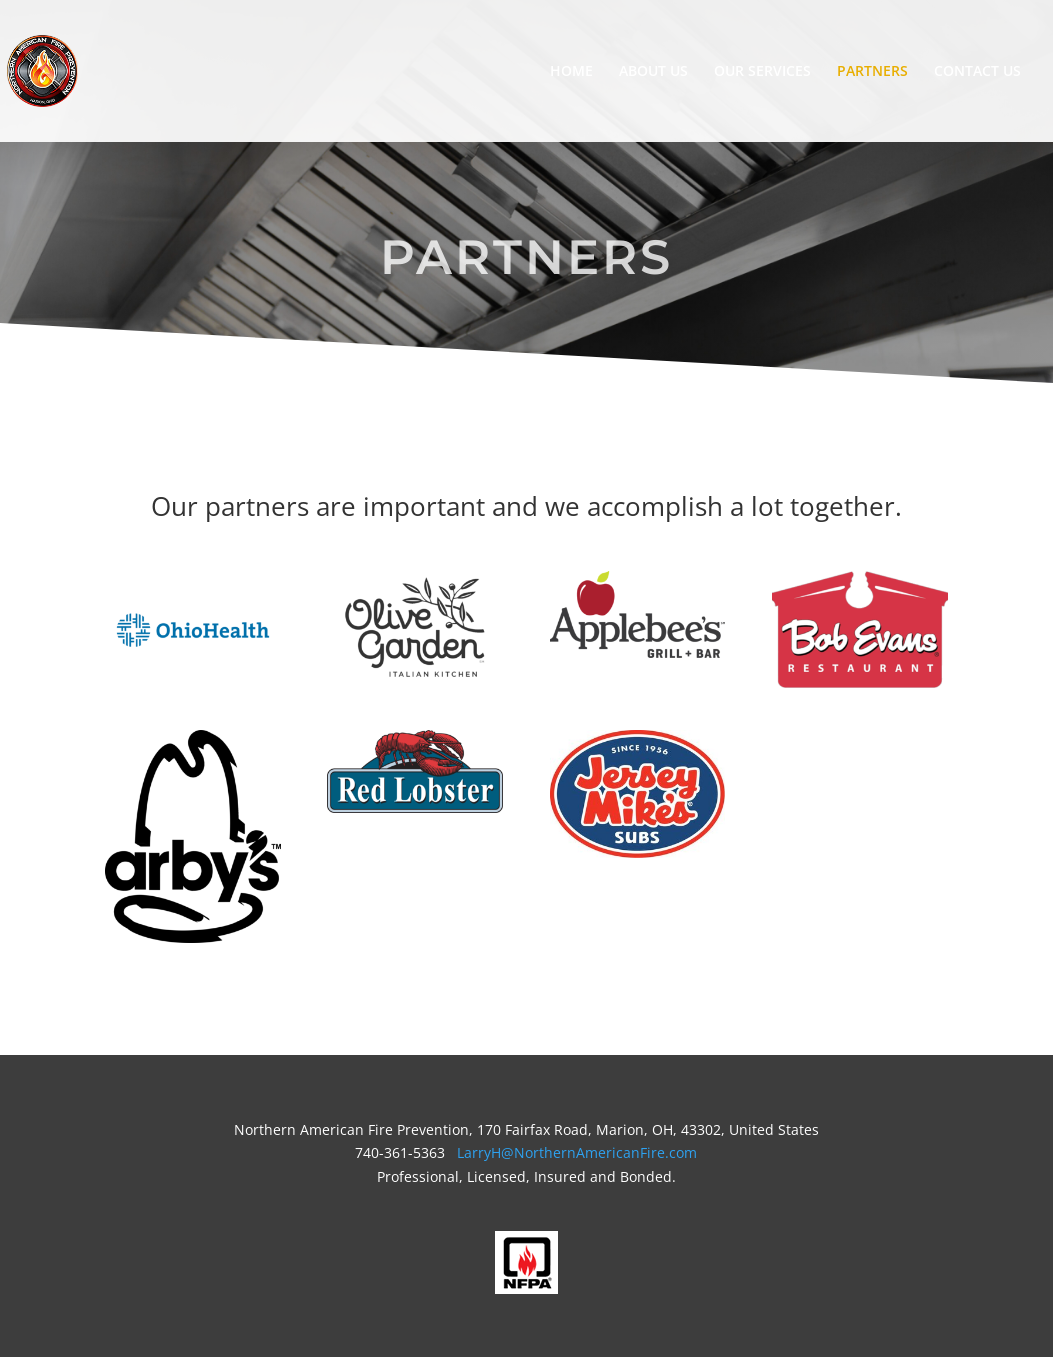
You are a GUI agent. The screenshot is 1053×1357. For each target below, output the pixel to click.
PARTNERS (872, 72)
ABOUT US (653, 72)
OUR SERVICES (762, 72)
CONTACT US (977, 72)
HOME (571, 72)
